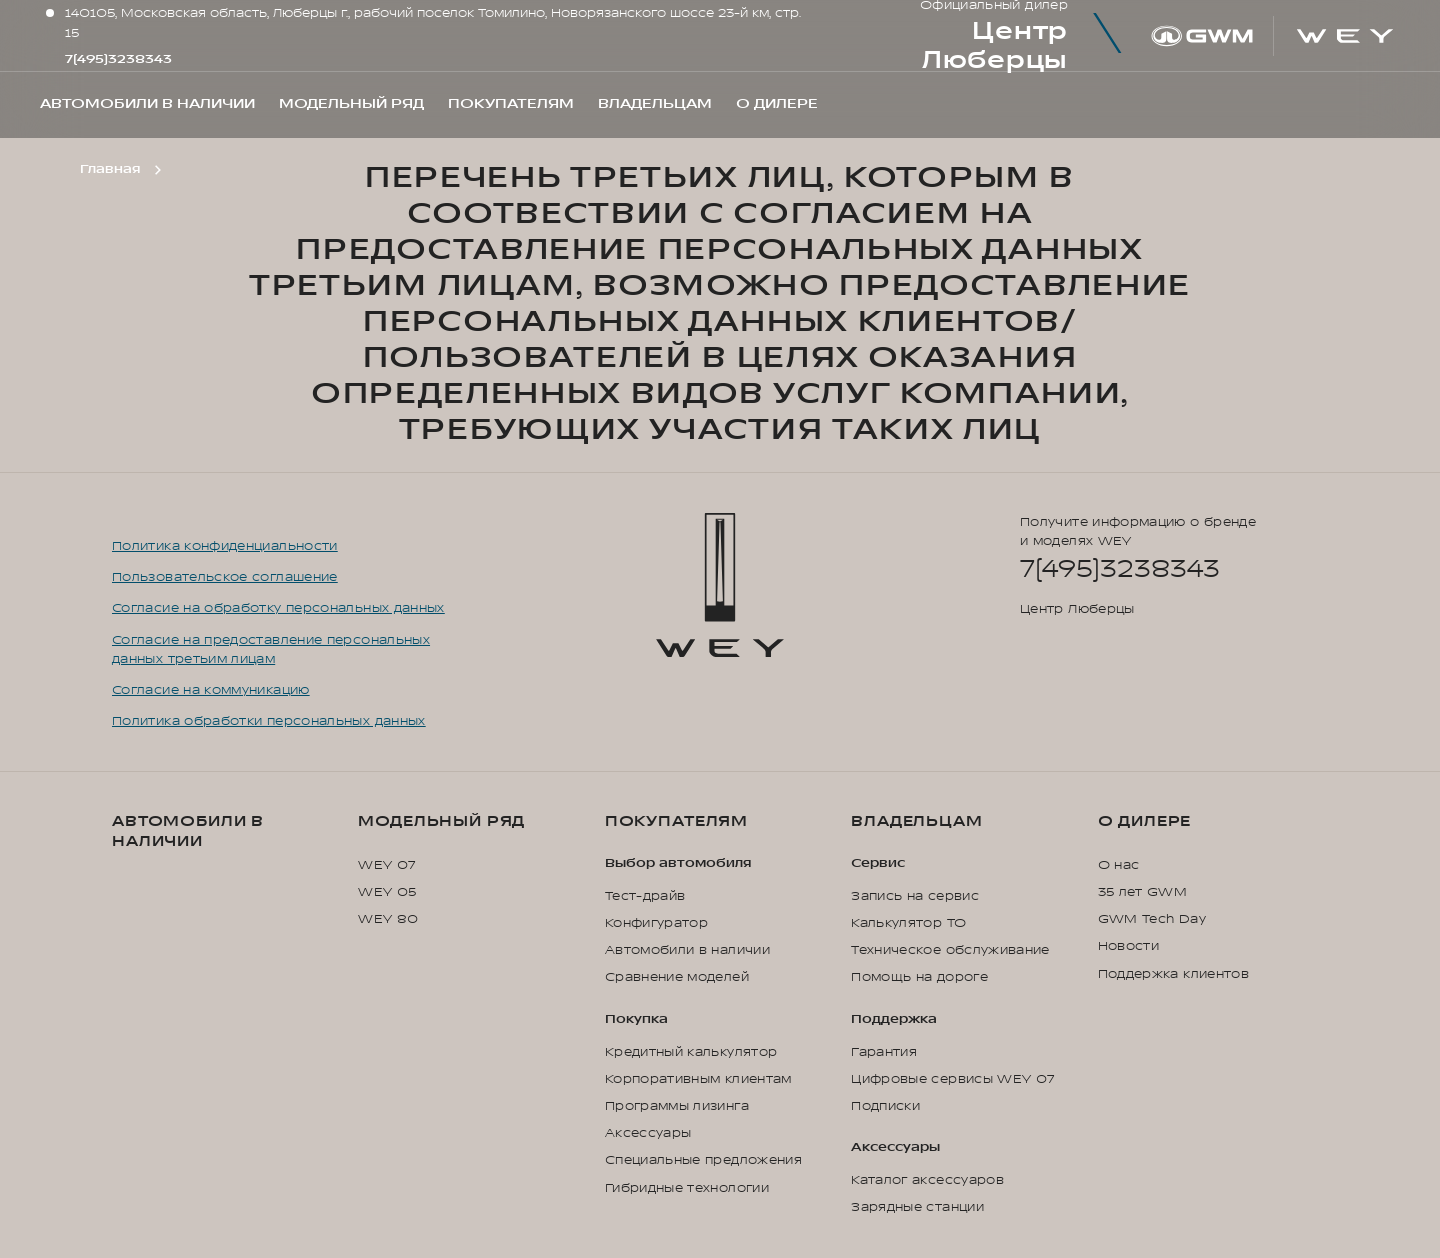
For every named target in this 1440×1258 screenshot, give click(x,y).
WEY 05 (387, 892)
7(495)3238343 (118, 59)
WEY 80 (388, 919)
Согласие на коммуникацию (211, 690)
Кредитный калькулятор (691, 1052)
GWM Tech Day (1152, 919)
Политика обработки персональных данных (269, 721)
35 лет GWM (1143, 892)
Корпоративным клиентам (698, 1079)
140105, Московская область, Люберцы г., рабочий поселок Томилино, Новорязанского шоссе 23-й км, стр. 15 (433, 23)
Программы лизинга (677, 1106)
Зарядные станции (917, 1207)
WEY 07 (386, 865)
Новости (1129, 946)
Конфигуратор (656, 923)
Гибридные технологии (687, 1188)
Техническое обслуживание (950, 950)
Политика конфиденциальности (225, 546)
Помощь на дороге (919, 977)
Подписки (885, 1106)
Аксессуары (648, 1133)
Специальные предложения (703, 1160)
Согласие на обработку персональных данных (278, 608)
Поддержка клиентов (1173, 974)
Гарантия (884, 1052)
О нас (1119, 865)
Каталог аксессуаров (927, 1180)
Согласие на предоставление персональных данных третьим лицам (271, 649)
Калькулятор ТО (908, 923)
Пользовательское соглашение (225, 577)
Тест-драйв (645, 896)
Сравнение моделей (677, 977)
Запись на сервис (915, 896)
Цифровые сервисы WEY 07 (952, 1079)
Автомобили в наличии (188, 831)
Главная (110, 169)
